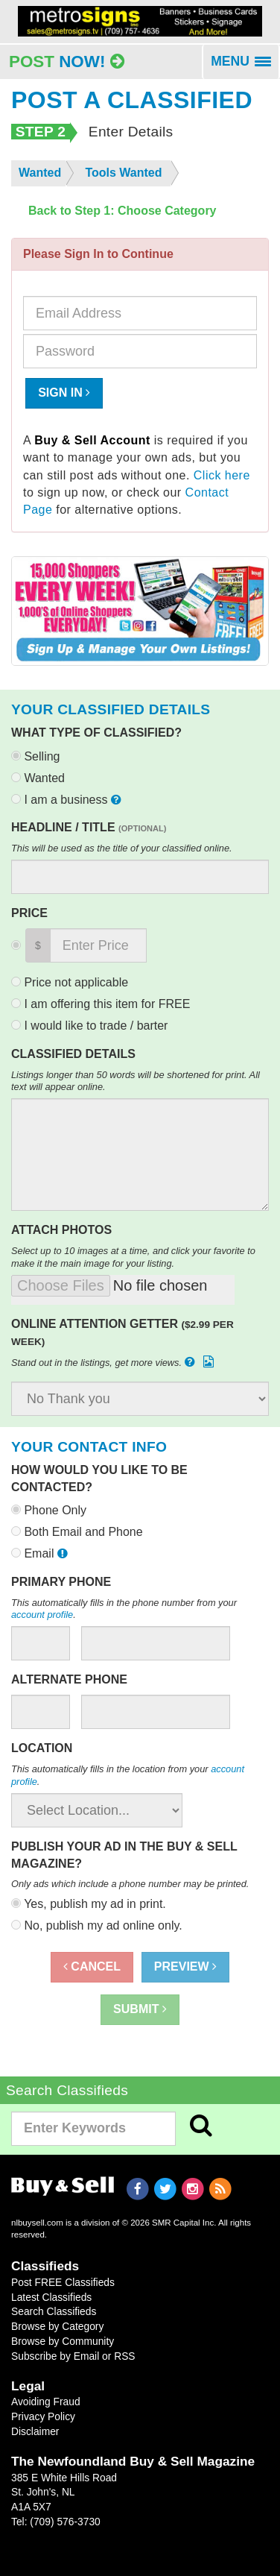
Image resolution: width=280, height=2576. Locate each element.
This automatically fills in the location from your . (127, 1775)
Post (66, 61)
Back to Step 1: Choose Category (122, 210)
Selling (35, 756)
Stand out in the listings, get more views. (114, 1361)
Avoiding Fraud (45, 2401)
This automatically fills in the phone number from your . (124, 1609)
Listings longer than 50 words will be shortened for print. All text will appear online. (135, 1081)
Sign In (64, 392)
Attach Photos (61, 1230)
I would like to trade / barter (89, 1025)
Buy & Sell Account (92, 440)
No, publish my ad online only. (96, 1925)
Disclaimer (35, 2431)
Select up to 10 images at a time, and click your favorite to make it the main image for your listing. (133, 1257)
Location (41, 1748)
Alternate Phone (69, 1679)
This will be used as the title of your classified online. (121, 848)
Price (29, 913)
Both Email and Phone (77, 1531)
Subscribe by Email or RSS (73, 2356)
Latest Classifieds (51, 2297)
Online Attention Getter (122, 1332)
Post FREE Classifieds (63, 2282)
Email (41, 1553)
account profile (42, 1614)
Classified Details (73, 1054)
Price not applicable (69, 982)
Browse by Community (62, 2341)
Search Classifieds (53, 2311)
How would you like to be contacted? (99, 1478)
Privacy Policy (43, 2416)
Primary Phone (61, 1581)
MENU (245, 66)
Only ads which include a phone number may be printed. (130, 1883)
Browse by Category (57, 2326)
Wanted (38, 778)
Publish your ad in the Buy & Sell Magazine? (124, 1855)
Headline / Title (88, 827)
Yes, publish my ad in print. (88, 1904)
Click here (222, 475)
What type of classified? (96, 732)
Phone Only (48, 1510)
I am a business (67, 799)
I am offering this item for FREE (100, 1004)
